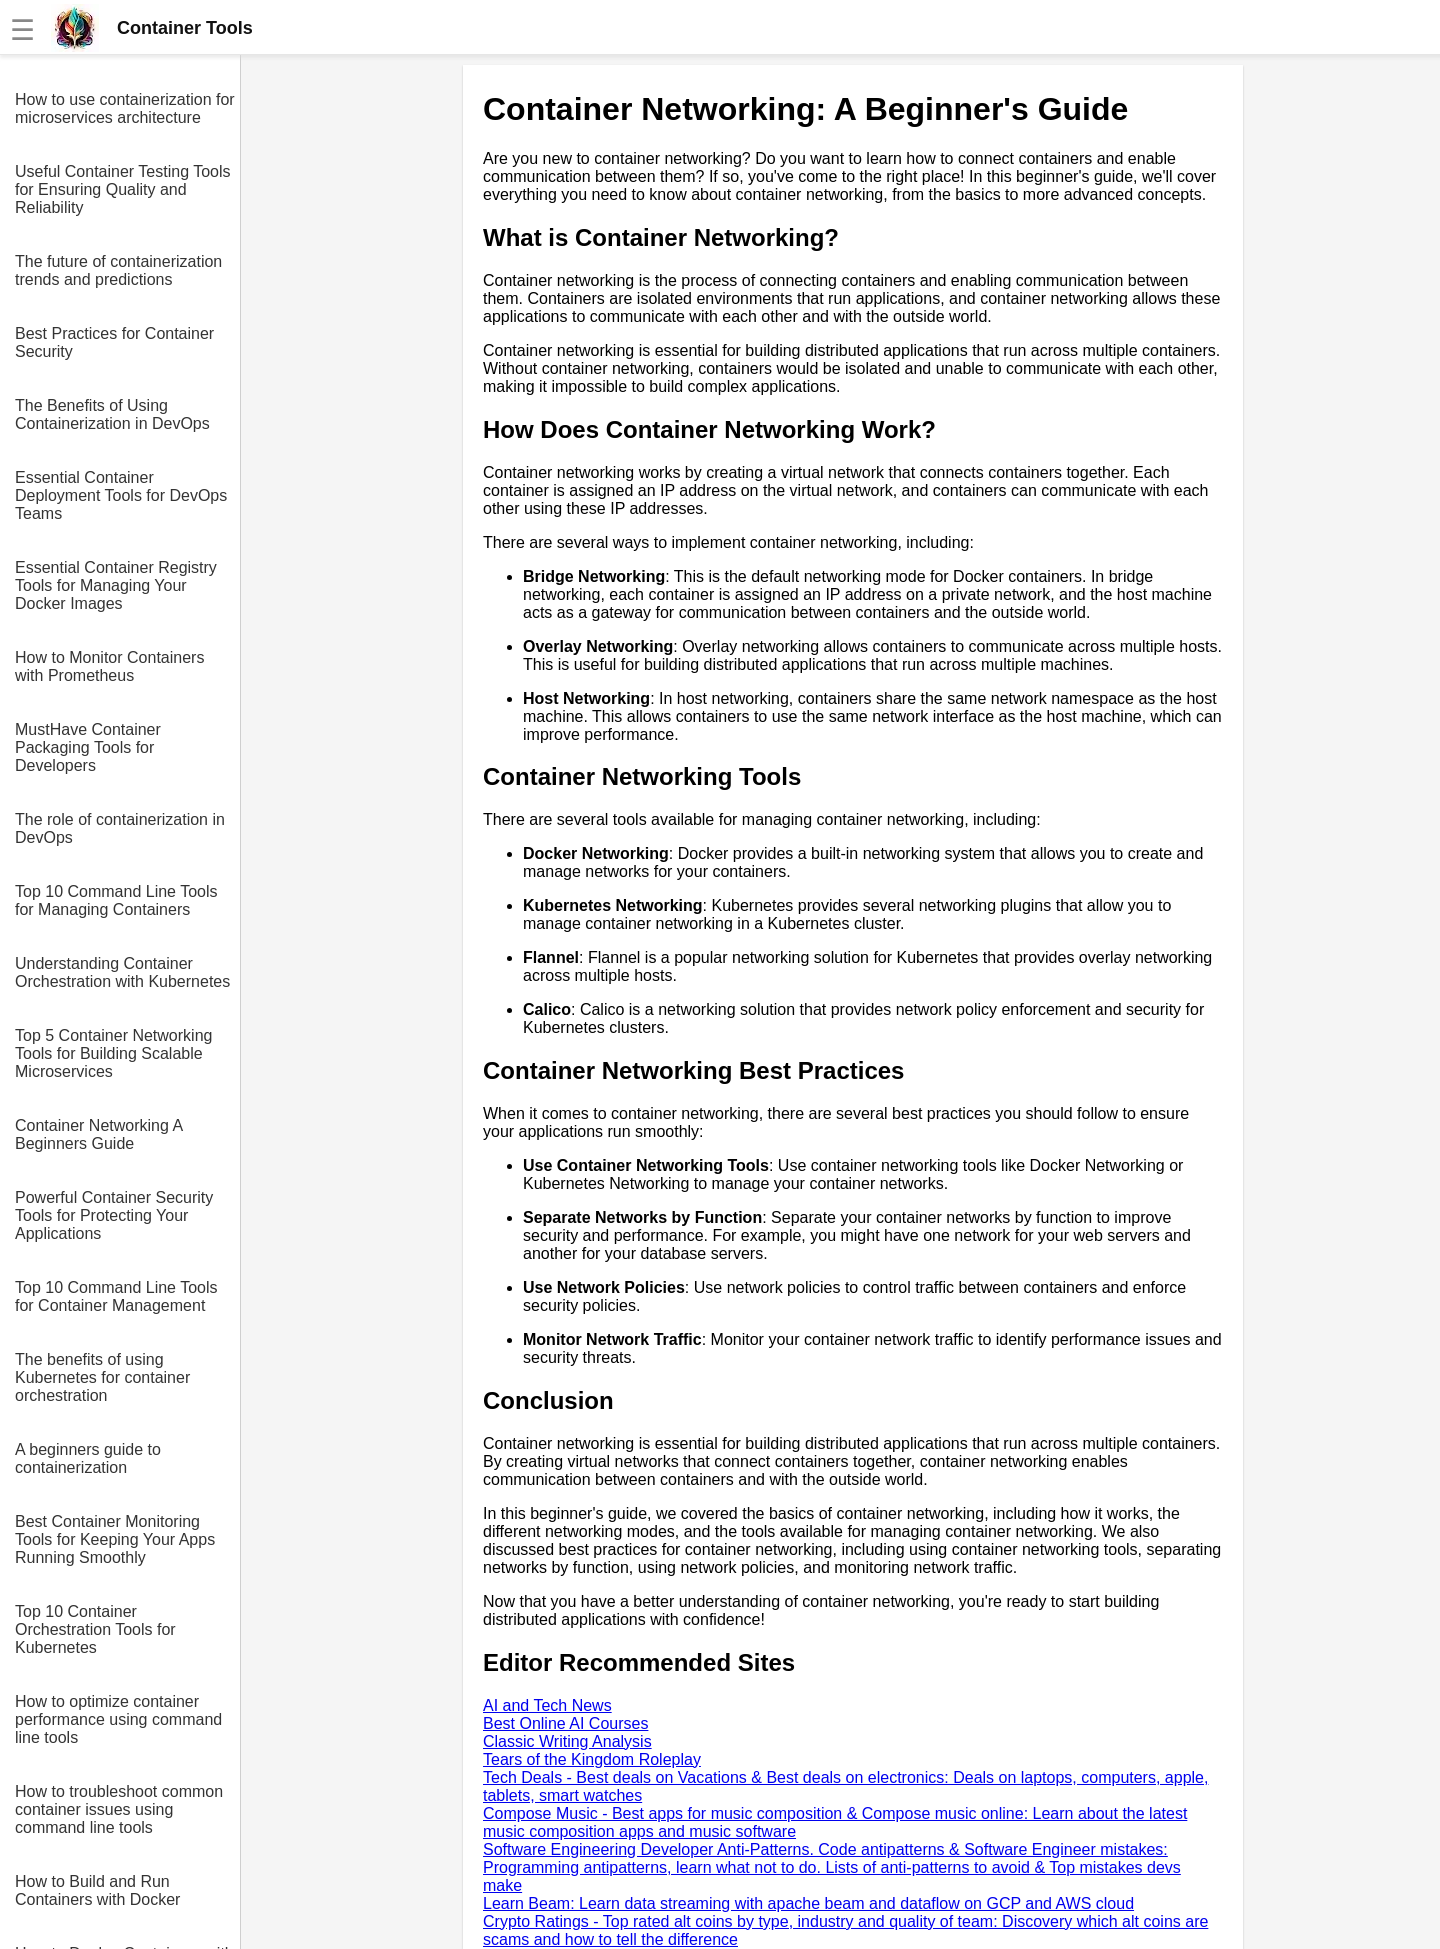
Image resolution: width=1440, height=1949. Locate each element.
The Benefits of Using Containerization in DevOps (112, 414)
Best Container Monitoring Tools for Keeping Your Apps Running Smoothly (115, 1539)
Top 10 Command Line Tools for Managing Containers (116, 900)
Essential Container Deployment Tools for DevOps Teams (121, 495)
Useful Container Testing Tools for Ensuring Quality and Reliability (123, 189)
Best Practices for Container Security (114, 342)
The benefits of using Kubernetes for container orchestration (102, 1377)
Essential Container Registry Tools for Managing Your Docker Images (116, 585)
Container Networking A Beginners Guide (98, 1134)
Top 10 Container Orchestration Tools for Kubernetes (95, 1629)
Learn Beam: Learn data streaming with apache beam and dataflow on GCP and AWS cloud (808, 1903)
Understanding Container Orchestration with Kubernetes (122, 972)
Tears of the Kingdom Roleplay (592, 1759)
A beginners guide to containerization (88, 1458)
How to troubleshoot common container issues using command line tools (119, 1809)
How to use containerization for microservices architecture (125, 108)
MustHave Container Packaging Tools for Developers (88, 747)
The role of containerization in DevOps (120, 828)
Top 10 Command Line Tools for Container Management (116, 1296)
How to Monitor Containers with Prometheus (109, 666)
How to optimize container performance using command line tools (118, 1719)
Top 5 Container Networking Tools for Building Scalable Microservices (113, 1053)
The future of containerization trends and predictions (118, 270)
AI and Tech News (547, 1705)
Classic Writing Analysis (567, 1741)
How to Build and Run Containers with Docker (97, 1890)
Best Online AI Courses (565, 1723)
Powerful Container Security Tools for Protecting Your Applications (114, 1215)
